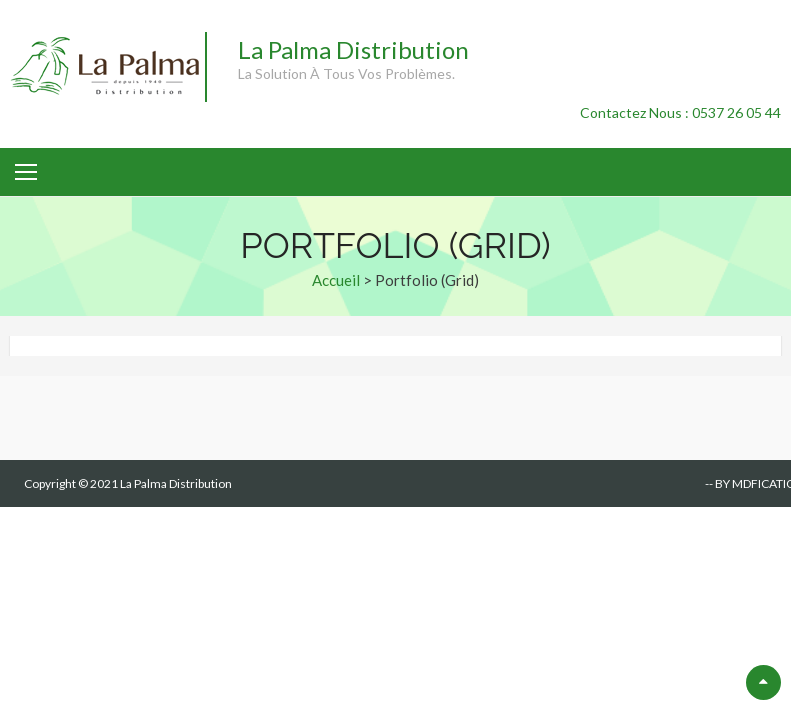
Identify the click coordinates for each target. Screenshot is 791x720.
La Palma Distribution (353, 49)
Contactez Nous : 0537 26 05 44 (680, 112)
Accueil (336, 280)
